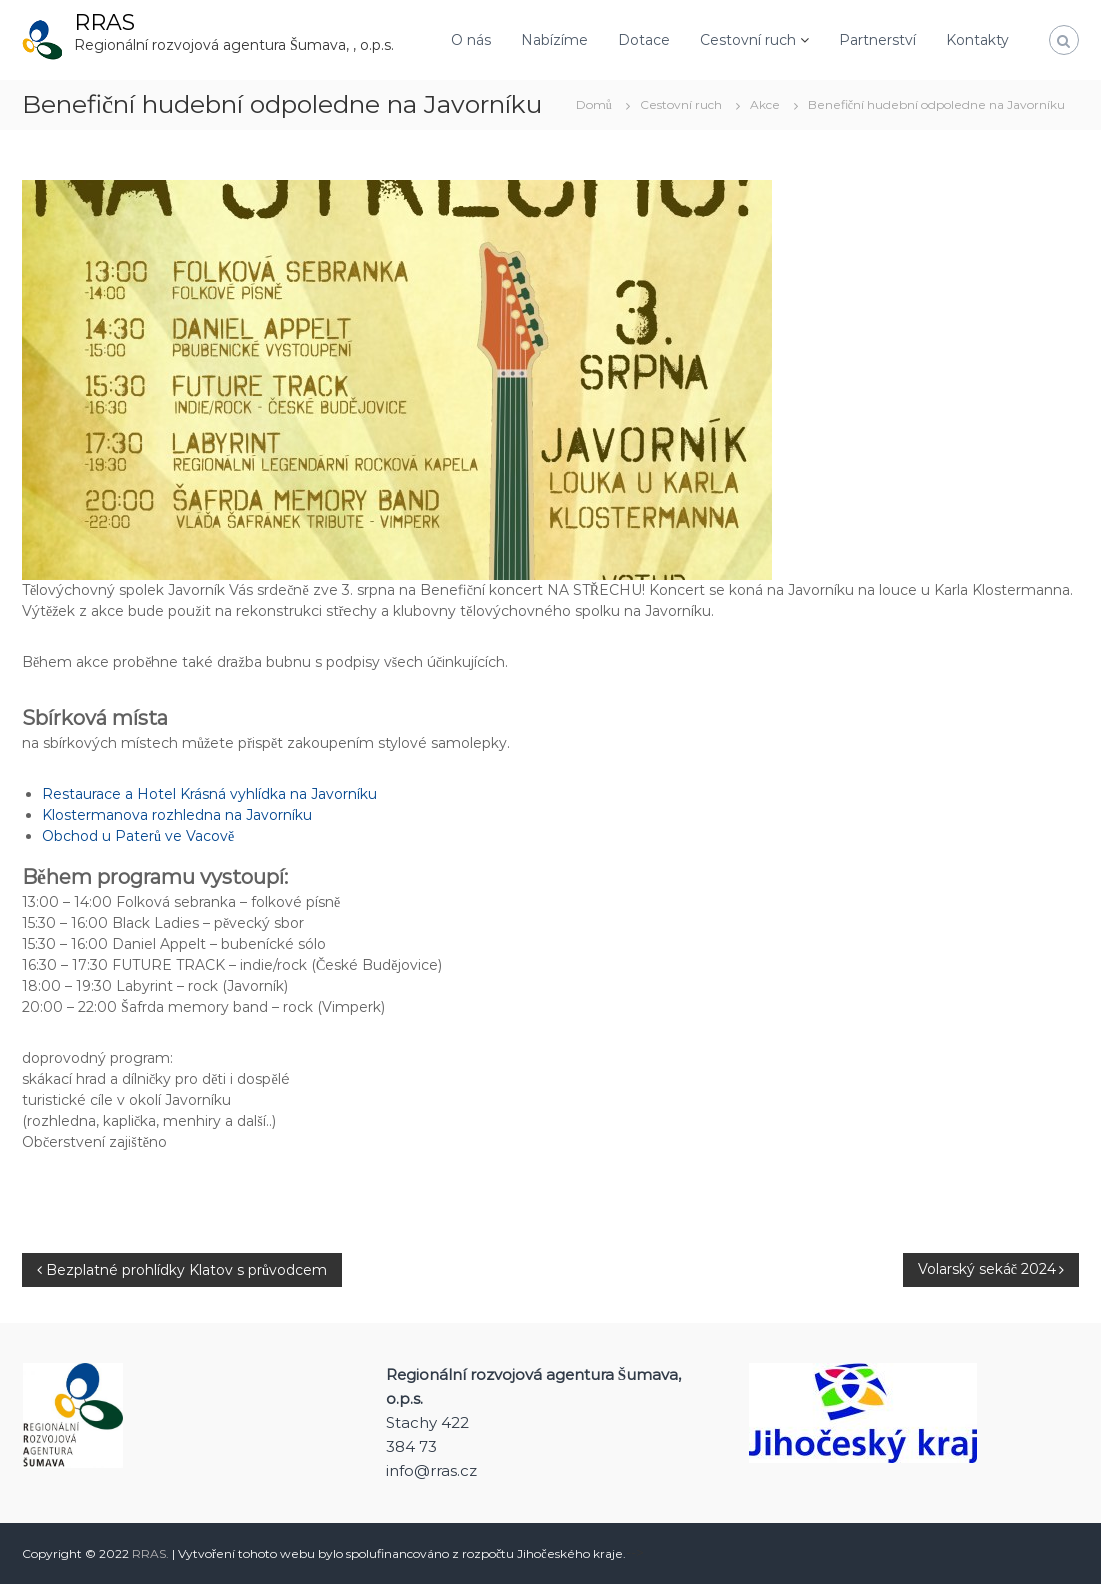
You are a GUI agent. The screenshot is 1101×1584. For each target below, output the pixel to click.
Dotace (644, 40)
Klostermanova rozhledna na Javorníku (177, 815)
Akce (765, 104)
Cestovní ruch (748, 40)
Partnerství (877, 40)
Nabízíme (554, 40)
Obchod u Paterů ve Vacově (138, 836)
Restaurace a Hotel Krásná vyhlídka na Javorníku (209, 794)
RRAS (104, 22)
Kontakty (977, 40)
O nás (471, 40)
